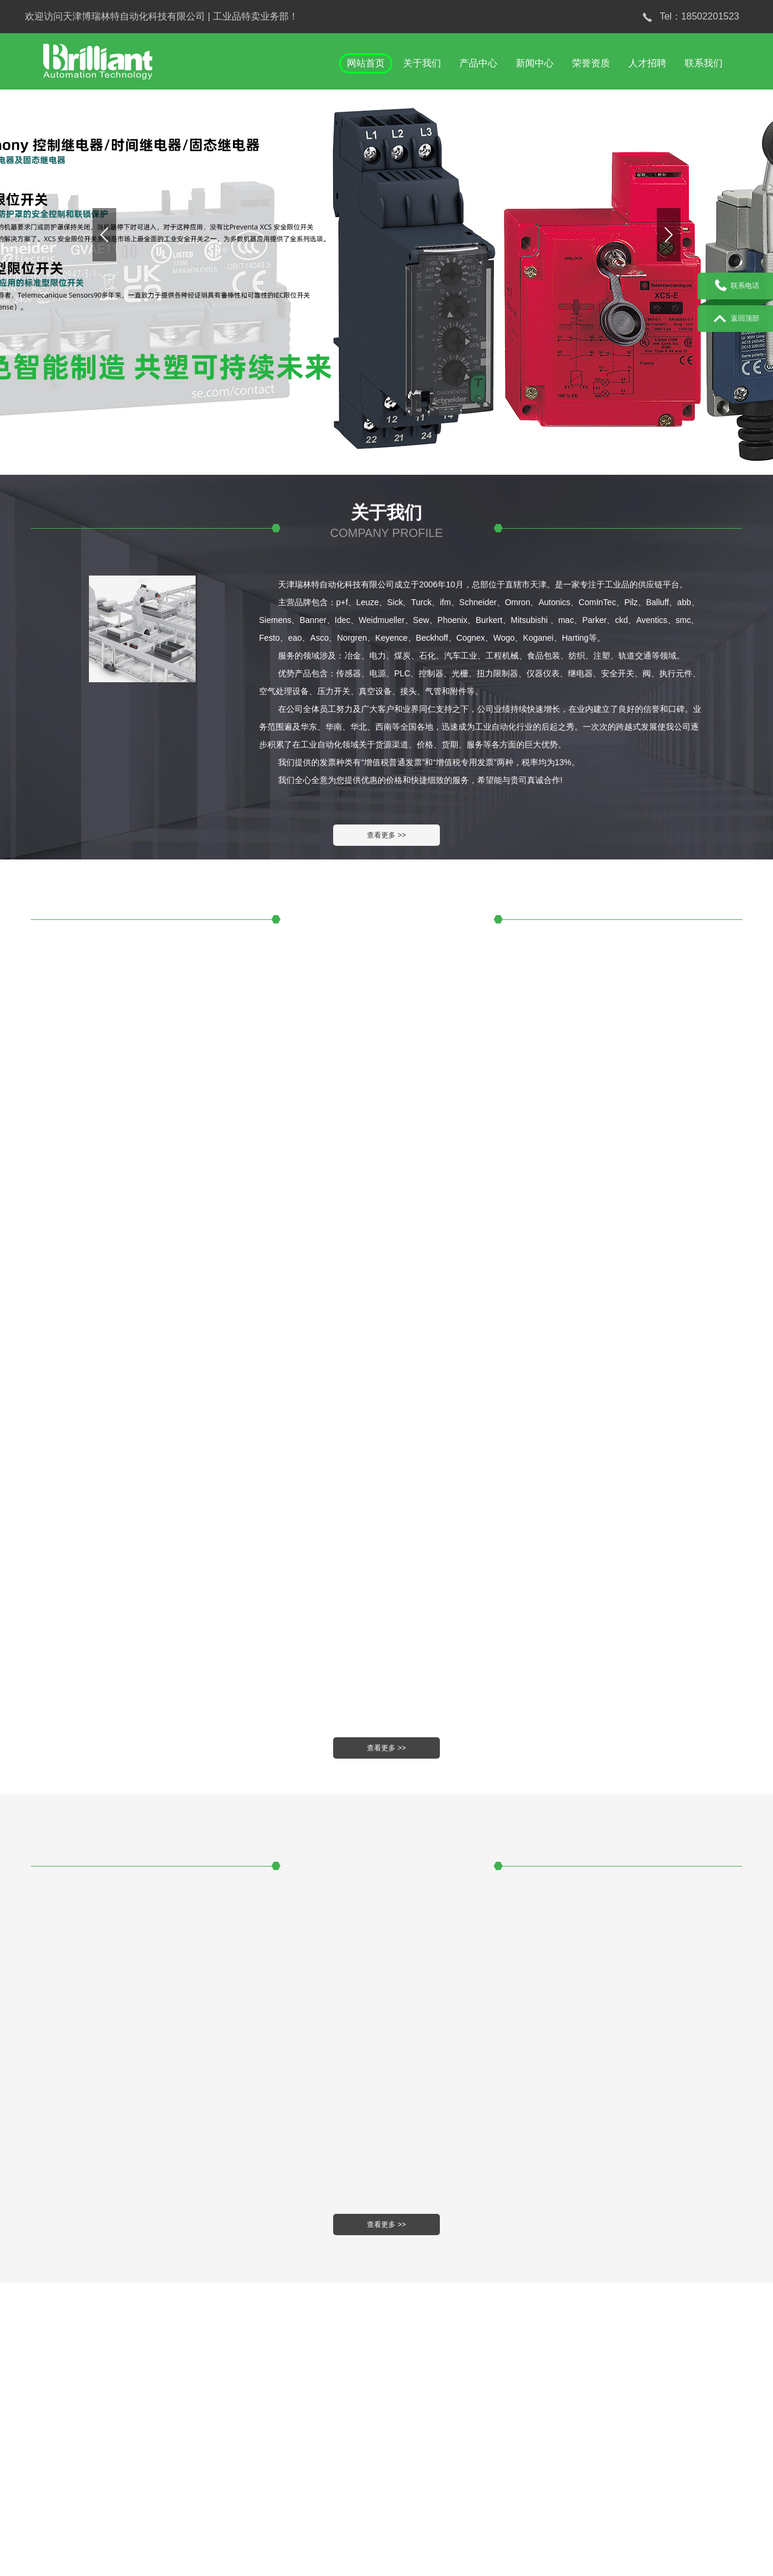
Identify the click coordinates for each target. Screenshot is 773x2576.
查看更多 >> (386, 835)
